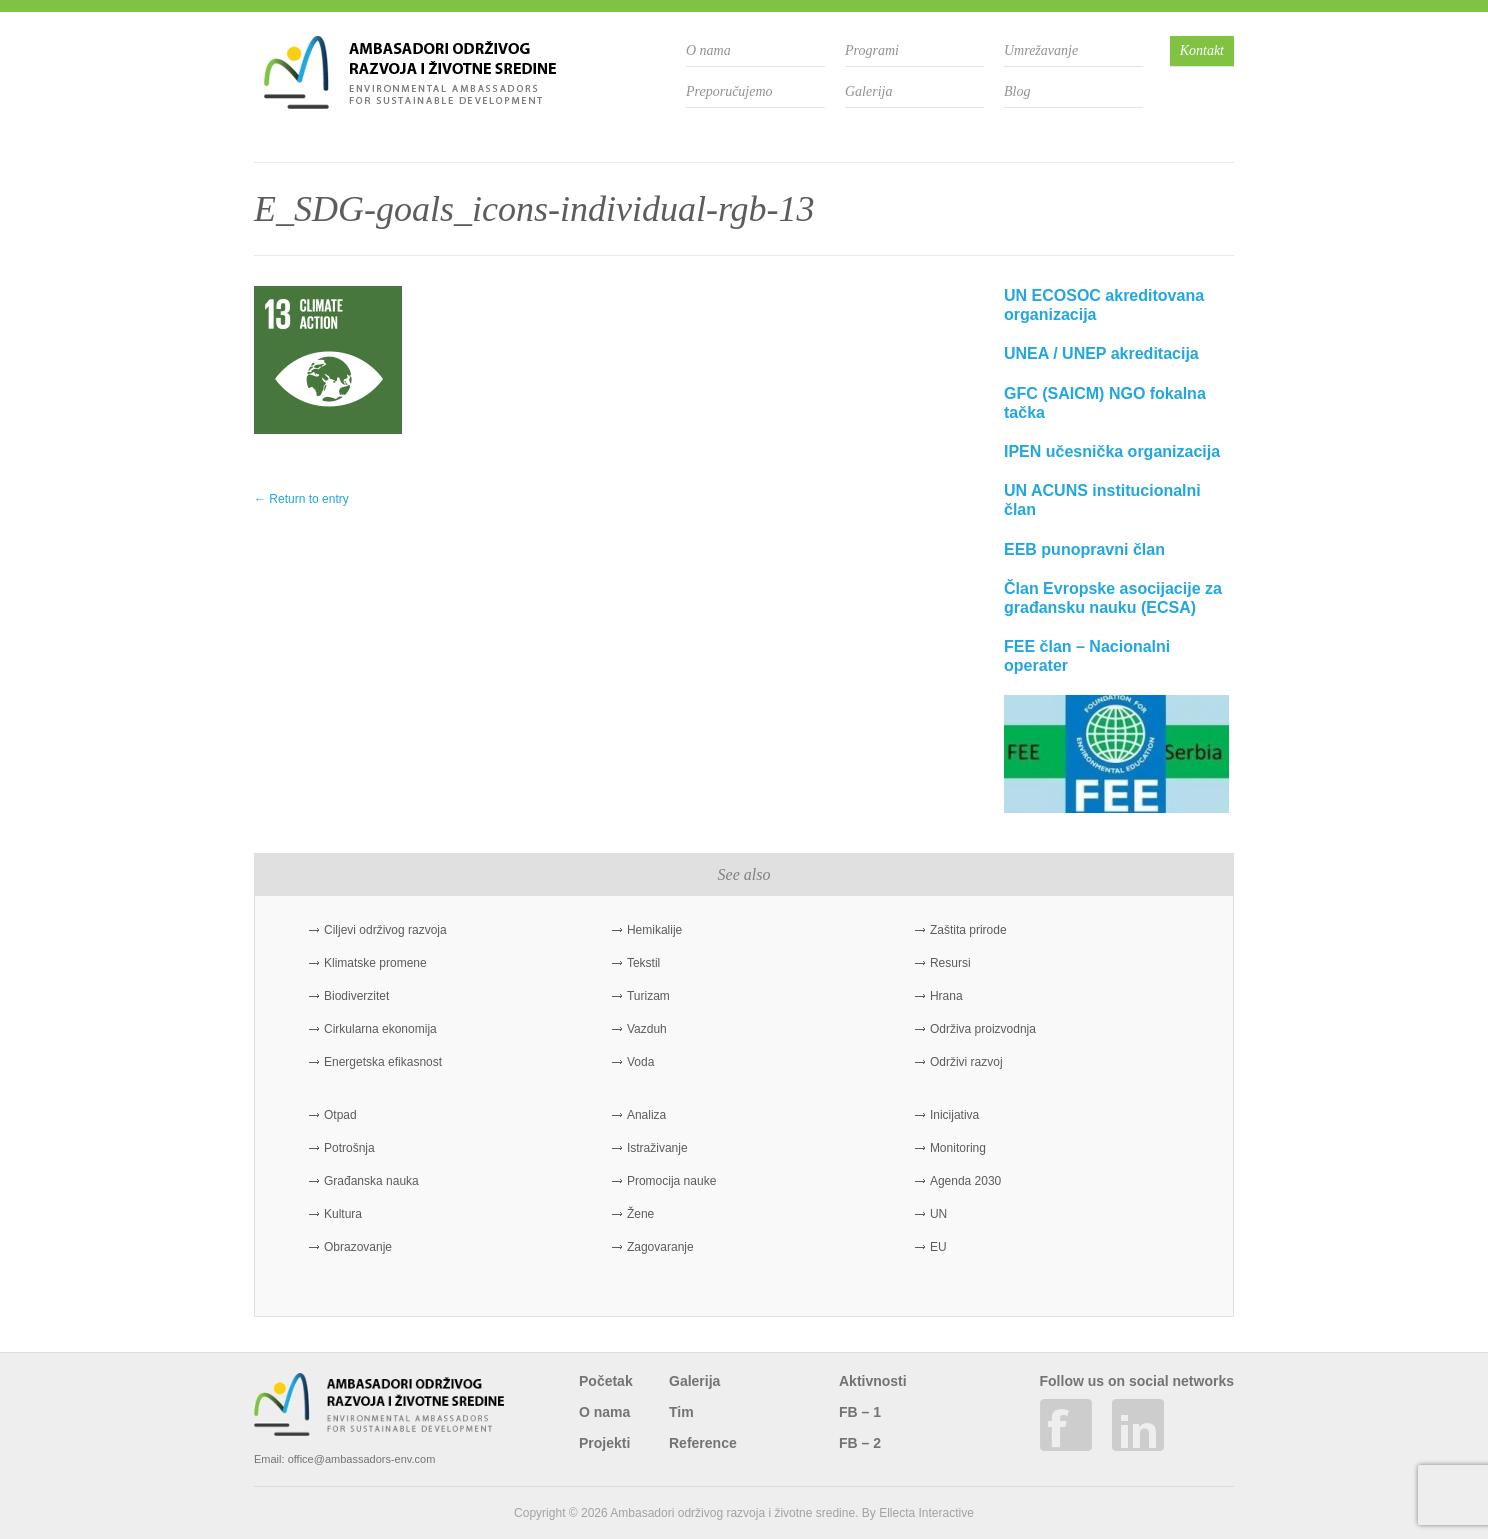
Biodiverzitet (356, 996)
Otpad (340, 1115)
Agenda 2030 (965, 1181)
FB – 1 (860, 1412)
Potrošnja (349, 1148)
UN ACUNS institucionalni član (1102, 500)
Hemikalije (654, 930)
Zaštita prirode (968, 930)
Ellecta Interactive (926, 1513)
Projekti (604, 1443)
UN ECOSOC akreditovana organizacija (1104, 305)
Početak (606, 1381)
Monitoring (958, 1148)
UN (938, 1214)
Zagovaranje (660, 1247)
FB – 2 (860, 1443)
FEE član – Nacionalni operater (1087, 656)
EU (938, 1247)
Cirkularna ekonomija (380, 1029)
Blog (1017, 91)
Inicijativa (954, 1115)
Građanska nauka (371, 1181)
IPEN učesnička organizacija (1112, 451)
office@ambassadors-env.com (362, 1459)
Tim (681, 1412)
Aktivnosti (873, 1381)
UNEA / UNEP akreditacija (1101, 353)
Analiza (646, 1115)
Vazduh (647, 1029)
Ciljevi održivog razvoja (385, 930)
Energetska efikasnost (383, 1062)
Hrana (946, 996)
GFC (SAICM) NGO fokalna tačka (1105, 403)
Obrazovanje (358, 1247)
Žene (640, 1214)
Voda (640, 1062)
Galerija (868, 91)
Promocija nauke (671, 1181)
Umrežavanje (1041, 50)
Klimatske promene (375, 963)
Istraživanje (657, 1148)
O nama (708, 50)
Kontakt (1202, 50)
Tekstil (643, 963)
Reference (703, 1443)
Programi (872, 50)
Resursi (950, 963)
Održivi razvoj (966, 1062)
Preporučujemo (729, 91)
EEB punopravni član (1084, 549)
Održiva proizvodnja (983, 1029)
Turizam (648, 996)
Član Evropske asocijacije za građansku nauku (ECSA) (1113, 598)
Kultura (343, 1214)
